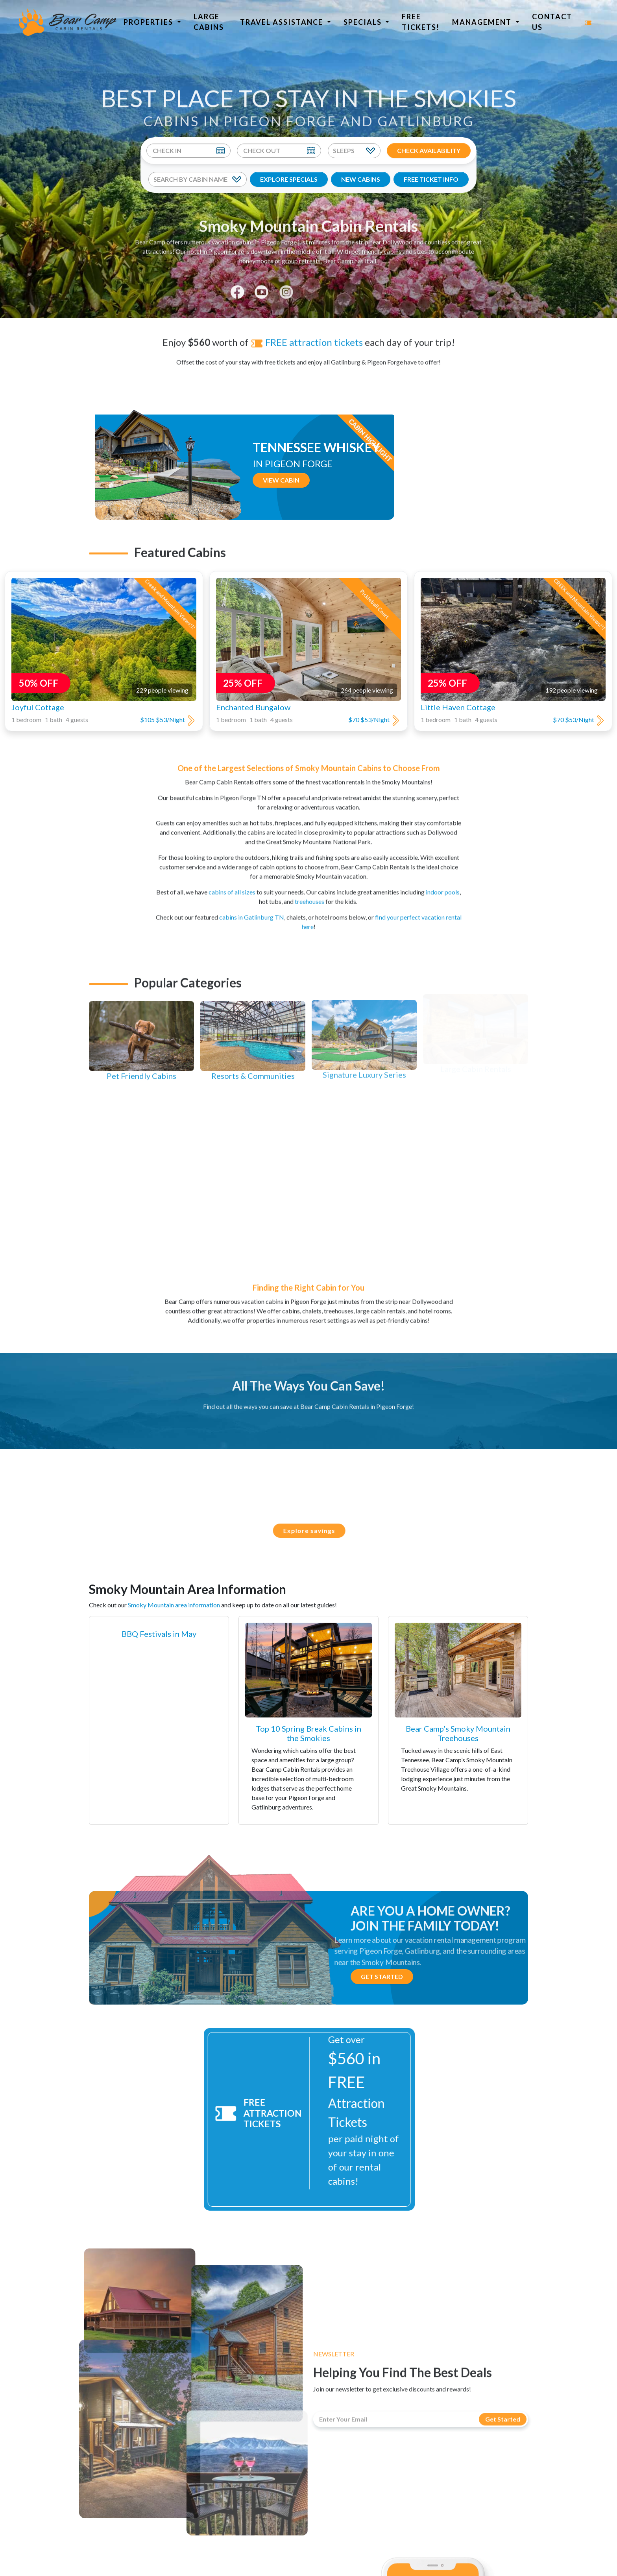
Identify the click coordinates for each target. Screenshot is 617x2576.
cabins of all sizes (232, 885)
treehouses (309, 894)
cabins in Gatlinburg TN (251, 910)
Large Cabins (209, 21)
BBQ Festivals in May (159, 1633)
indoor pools (443, 885)
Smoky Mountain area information (174, 1605)
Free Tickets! (421, 21)
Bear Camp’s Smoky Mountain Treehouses (458, 1733)
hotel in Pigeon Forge (215, 244)
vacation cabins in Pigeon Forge (254, 234)
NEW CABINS (360, 179)
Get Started (382, 1976)
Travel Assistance (282, 22)
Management (483, 22)
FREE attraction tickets (307, 335)
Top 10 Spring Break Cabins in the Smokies (308, 1733)
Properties (149, 22)
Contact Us (552, 21)
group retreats (301, 253)
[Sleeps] (354, 150)
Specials (364, 22)
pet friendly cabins (377, 244)
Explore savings (316, 1530)
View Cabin (345, 495)
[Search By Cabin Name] (197, 179)
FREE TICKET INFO (431, 179)
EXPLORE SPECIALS (289, 179)
